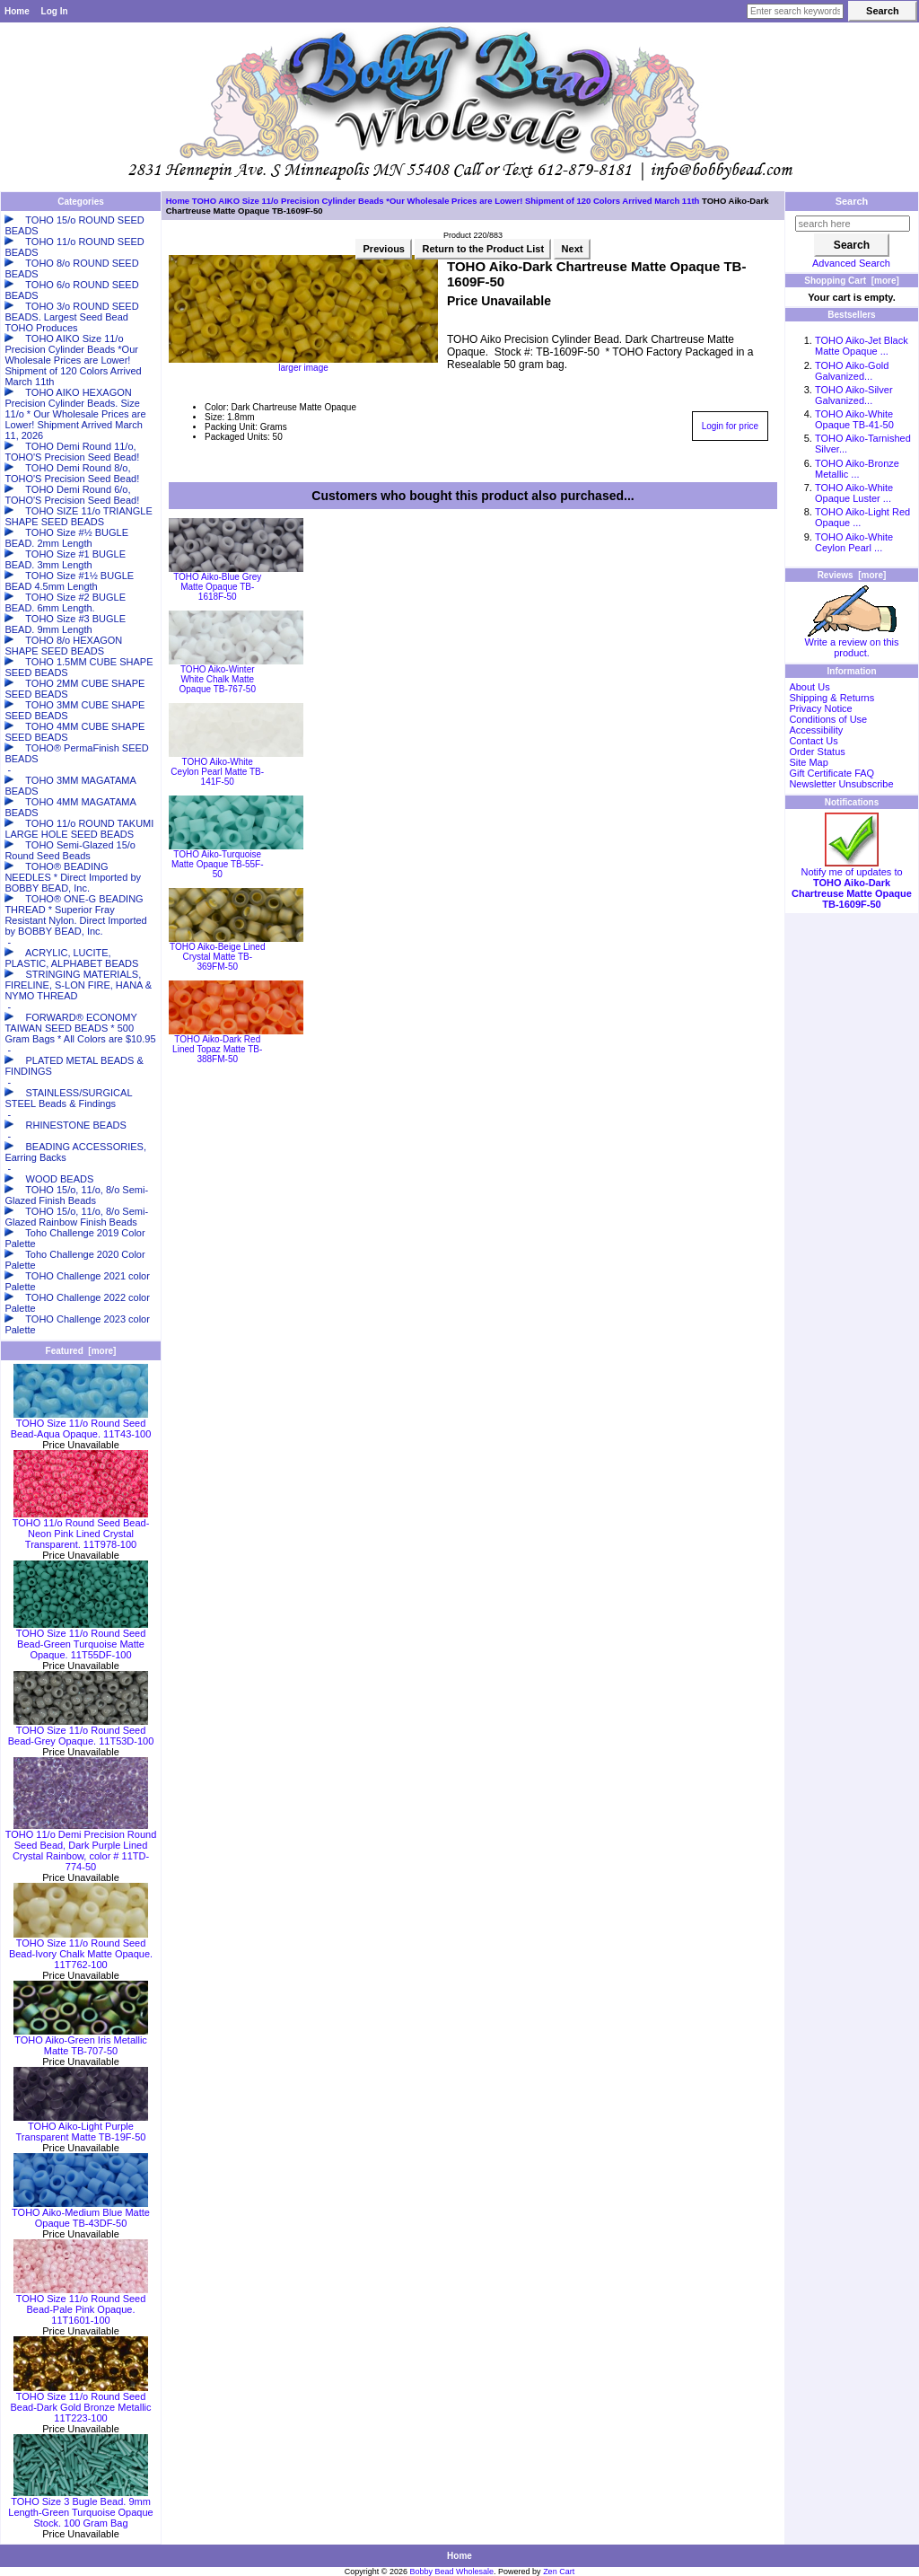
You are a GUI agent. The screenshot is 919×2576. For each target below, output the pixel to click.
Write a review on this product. (852, 643)
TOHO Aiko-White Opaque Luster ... (854, 493)
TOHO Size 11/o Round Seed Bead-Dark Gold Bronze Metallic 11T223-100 (80, 2402)
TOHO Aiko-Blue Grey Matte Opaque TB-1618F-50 (217, 587)
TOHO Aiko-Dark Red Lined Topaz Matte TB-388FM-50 (217, 1049)
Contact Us (813, 740)
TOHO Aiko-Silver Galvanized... (854, 395)
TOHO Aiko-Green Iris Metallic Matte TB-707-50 (80, 2041)
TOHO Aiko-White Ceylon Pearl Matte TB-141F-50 (217, 772)
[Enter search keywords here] (795, 11)
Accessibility (816, 730)
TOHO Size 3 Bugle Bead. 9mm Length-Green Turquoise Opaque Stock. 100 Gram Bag (80, 2507)
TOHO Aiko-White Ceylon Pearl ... (854, 542)
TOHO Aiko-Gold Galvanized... (851, 371)
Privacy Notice (820, 708)
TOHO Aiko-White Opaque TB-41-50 (854, 419)
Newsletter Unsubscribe (841, 783)
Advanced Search (851, 263)
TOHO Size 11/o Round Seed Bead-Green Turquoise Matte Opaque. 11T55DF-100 (80, 1639)
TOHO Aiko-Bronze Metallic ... (857, 468)
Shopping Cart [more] (851, 281)
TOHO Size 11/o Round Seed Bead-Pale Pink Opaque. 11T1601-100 (80, 2304)
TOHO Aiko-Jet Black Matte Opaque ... (861, 345)
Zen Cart (558, 2571)
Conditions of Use (828, 719)
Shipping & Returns (831, 697)
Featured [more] (81, 1351)
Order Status (817, 751)
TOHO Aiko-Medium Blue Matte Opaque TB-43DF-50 (81, 2213)
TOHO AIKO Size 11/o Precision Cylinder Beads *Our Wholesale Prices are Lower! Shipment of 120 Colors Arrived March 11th (446, 201)
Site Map (808, 762)
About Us (809, 686)
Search (852, 201)
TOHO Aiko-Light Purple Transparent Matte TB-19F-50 (80, 2127)
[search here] (852, 223)
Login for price (730, 426)
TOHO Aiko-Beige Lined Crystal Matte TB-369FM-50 (218, 956)
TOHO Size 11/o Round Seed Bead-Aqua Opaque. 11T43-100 (81, 1424)
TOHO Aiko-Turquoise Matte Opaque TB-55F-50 (217, 864)
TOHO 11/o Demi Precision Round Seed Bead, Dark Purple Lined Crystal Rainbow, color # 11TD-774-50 (81, 1846)
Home (17, 11)
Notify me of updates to (852, 883)
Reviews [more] (852, 575)
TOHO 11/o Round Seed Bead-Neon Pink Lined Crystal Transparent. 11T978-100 (81, 1529)
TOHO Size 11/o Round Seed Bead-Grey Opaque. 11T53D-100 (81, 1731)
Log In (54, 11)
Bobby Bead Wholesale (452, 2571)
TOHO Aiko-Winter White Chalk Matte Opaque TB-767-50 (217, 679)
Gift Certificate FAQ (831, 773)
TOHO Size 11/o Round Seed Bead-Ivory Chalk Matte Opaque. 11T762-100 (81, 1949)
